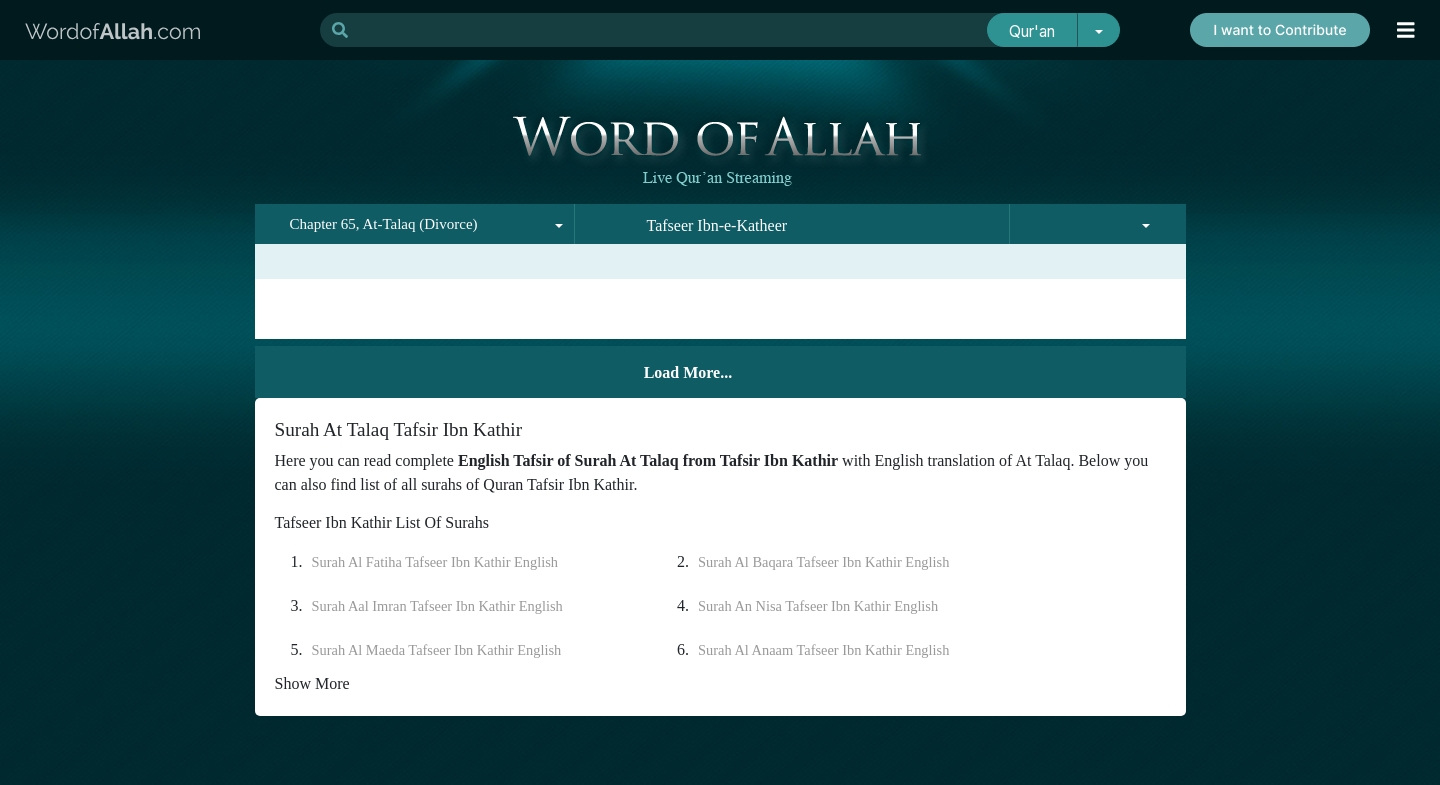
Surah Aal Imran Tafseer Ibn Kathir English (437, 606)
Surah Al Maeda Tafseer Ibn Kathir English (437, 650)
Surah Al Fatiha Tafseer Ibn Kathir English (435, 562)
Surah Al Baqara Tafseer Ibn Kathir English (823, 562)
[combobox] (415, 224)
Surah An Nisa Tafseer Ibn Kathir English (818, 606)
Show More (312, 683)
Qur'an (1032, 31)
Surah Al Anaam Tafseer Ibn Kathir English (823, 650)
